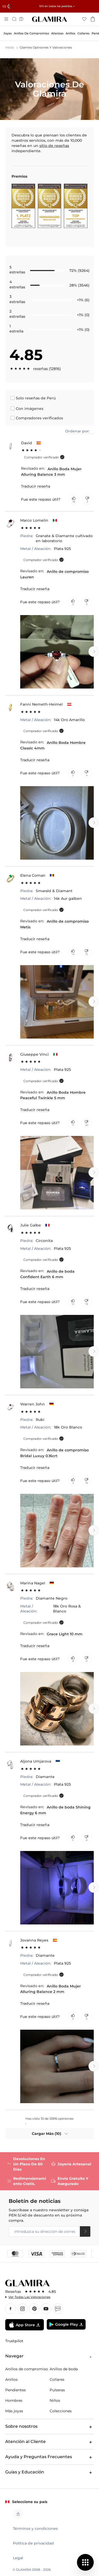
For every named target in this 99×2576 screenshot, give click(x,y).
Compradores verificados (39, 418)
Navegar (49, 2356)
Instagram (22, 2308)
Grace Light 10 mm (64, 1634)
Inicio (9, 47)
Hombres (13, 2400)
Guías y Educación (49, 2472)
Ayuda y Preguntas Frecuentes (49, 2457)
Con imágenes (29, 408)
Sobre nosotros (49, 2426)
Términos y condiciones (35, 2528)
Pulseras (57, 2390)
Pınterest (34, 2308)
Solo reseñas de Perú (36, 398)
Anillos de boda (64, 2369)
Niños (55, 2400)
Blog (58, 2308)
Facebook (10, 2308)
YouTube (46, 2308)
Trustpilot (14, 2341)
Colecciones (61, 2411)
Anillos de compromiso (26, 2369)
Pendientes (15, 2390)
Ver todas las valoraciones (29, 2297)
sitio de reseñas (54, 145)
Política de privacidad (33, 2543)
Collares (57, 2379)
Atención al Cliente (49, 2442)
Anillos (11, 2379)
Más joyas (14, 2411)
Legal (18, 2558)
